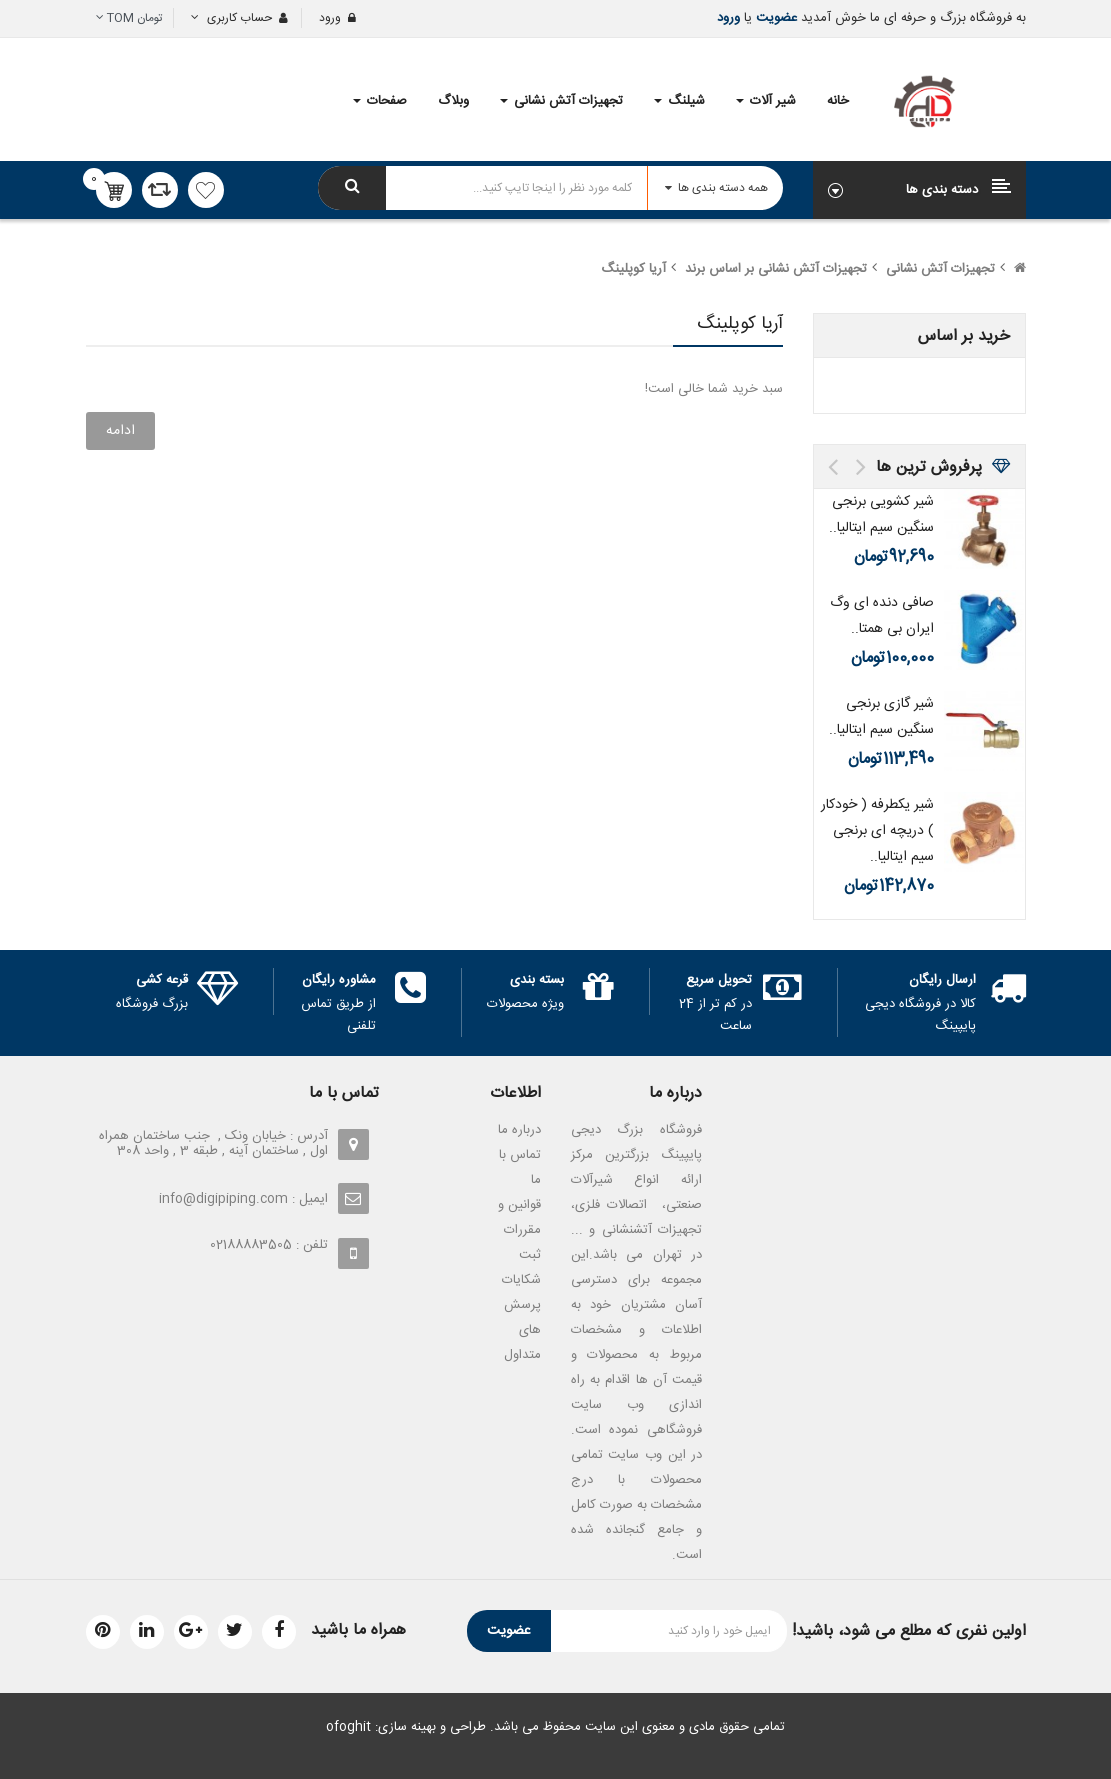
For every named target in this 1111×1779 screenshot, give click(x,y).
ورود (728, 18)
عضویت (774, 18)
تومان (129, 18)
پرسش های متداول (522, 1330)
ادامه (120, 431)
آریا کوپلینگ (633, 269)
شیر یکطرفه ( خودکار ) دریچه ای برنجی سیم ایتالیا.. (877, 831)
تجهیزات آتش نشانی (940, 269)
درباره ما (519, 1130)
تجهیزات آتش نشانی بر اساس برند (776, 269)
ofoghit (348, 1727)
